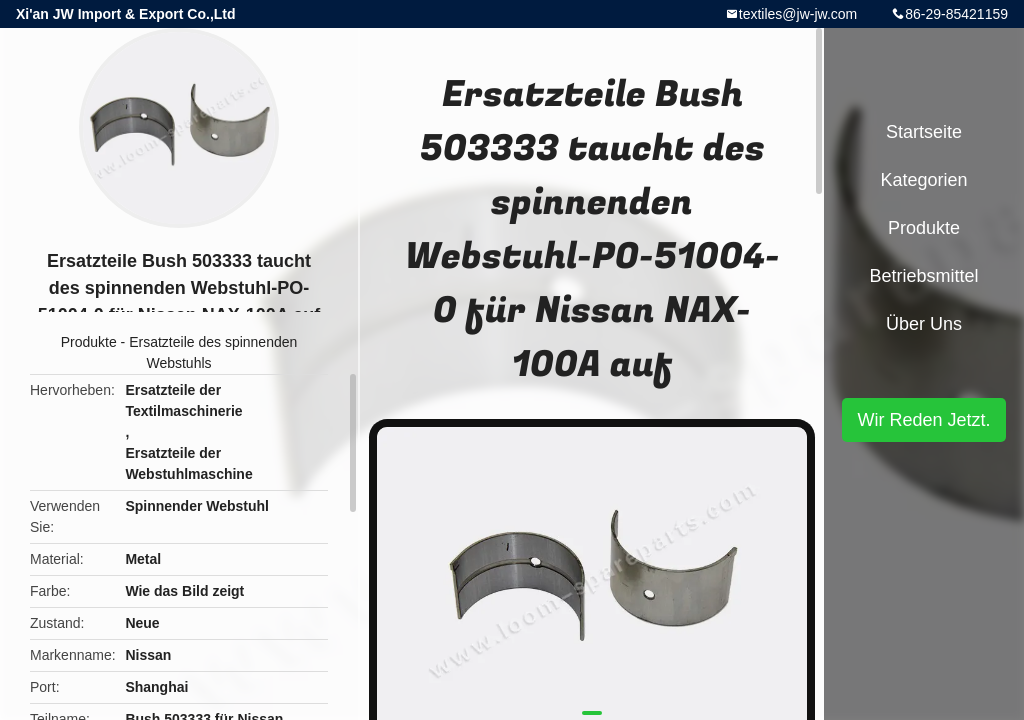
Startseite (924, 132)
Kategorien (923, 180)
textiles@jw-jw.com (798, 14)
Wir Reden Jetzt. (923, 420)
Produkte (89, 342)
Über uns (924, 324)
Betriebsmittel (923, 276)
